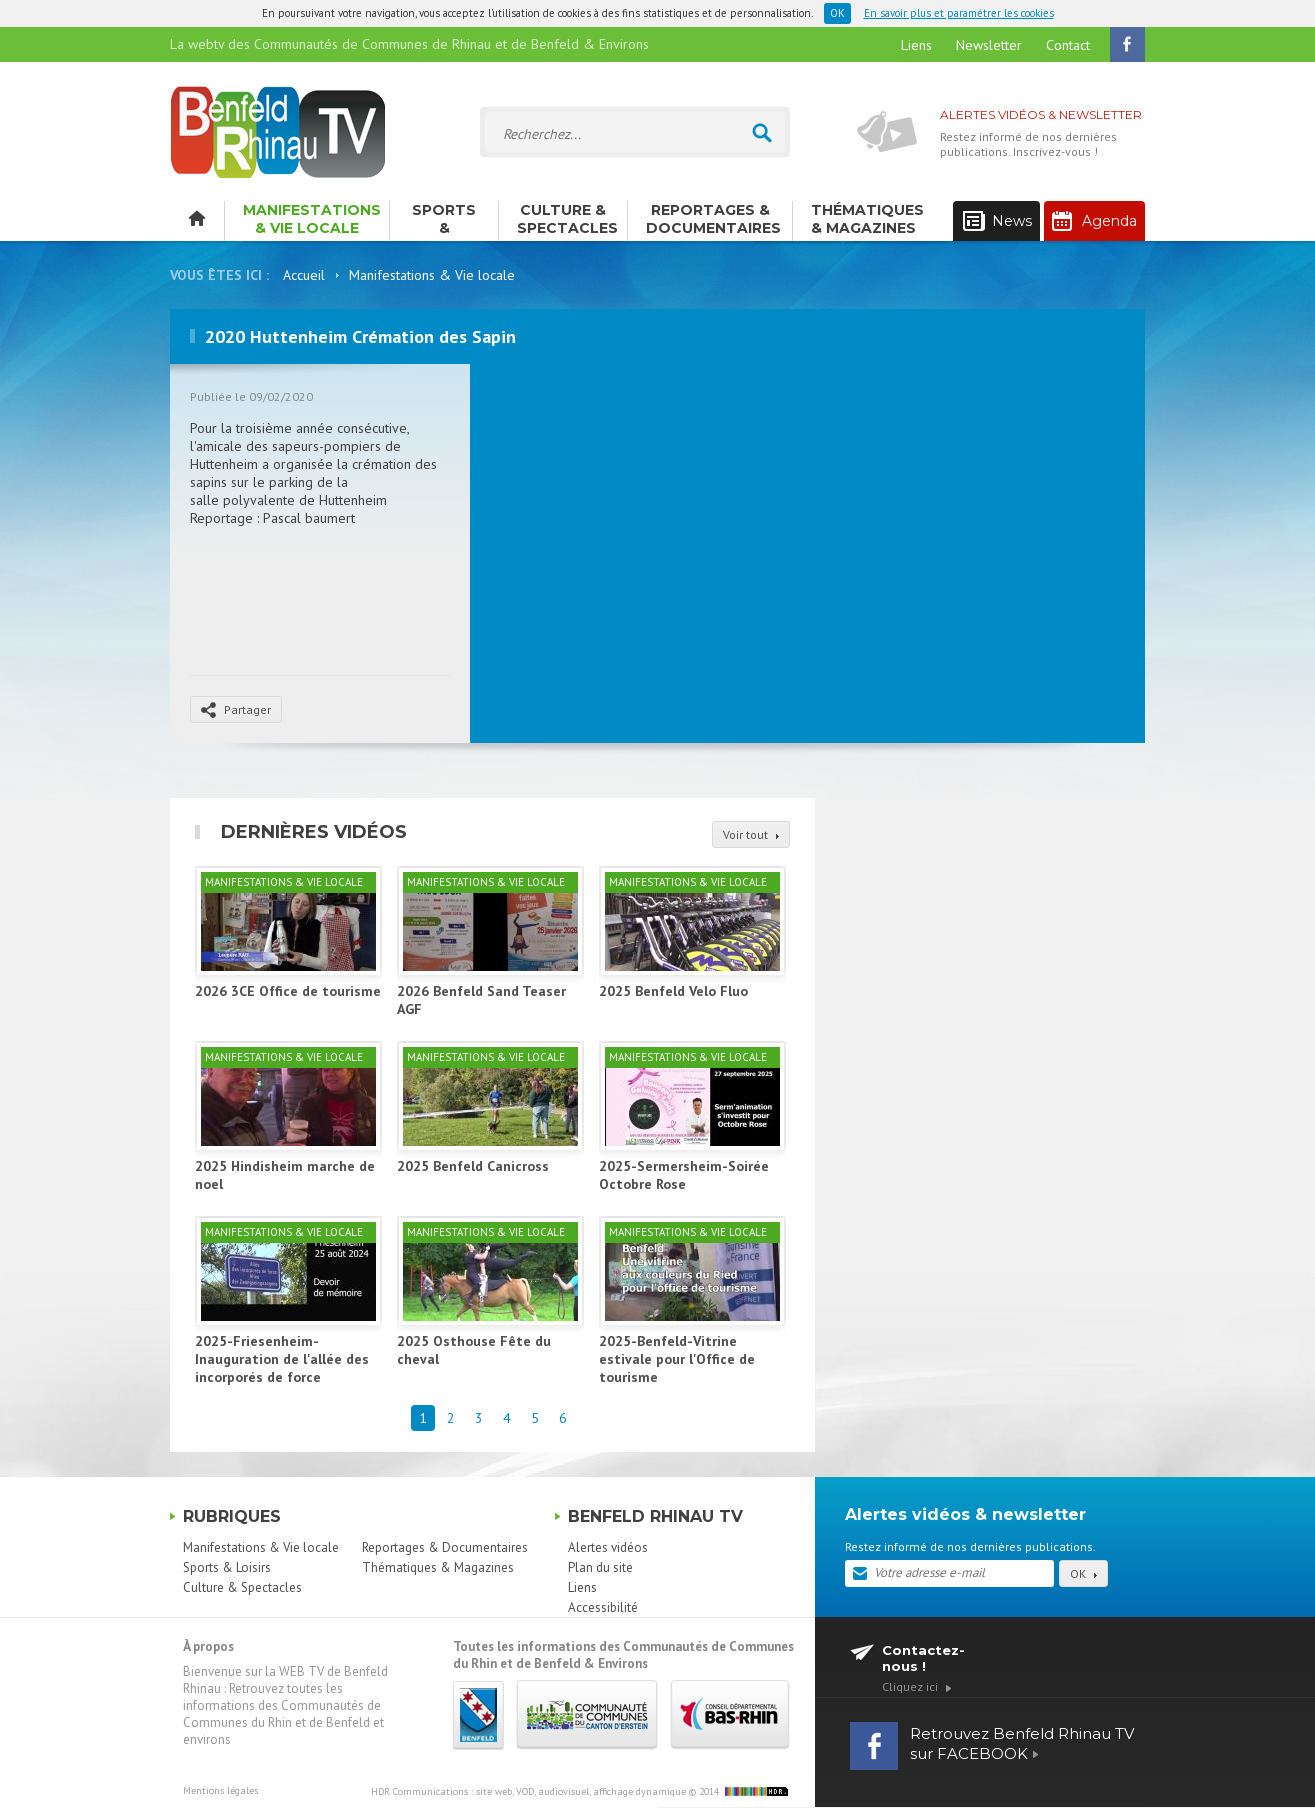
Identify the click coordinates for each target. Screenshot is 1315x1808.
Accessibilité (603, 1607)
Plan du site (600, 1567)
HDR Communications (528, 1791)
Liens (916, 45)
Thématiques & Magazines (867, 219)
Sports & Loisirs (444, 221)
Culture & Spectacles (567, 219)
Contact (1068, 45)
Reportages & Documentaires (713, 219)
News (997, 221)
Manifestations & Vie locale (312, 219)
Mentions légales (220, 1790)
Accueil (304, 275)
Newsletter (989, 45)
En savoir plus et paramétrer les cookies (959, 13)
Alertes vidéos (608, 1547)
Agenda (1094, 221)
